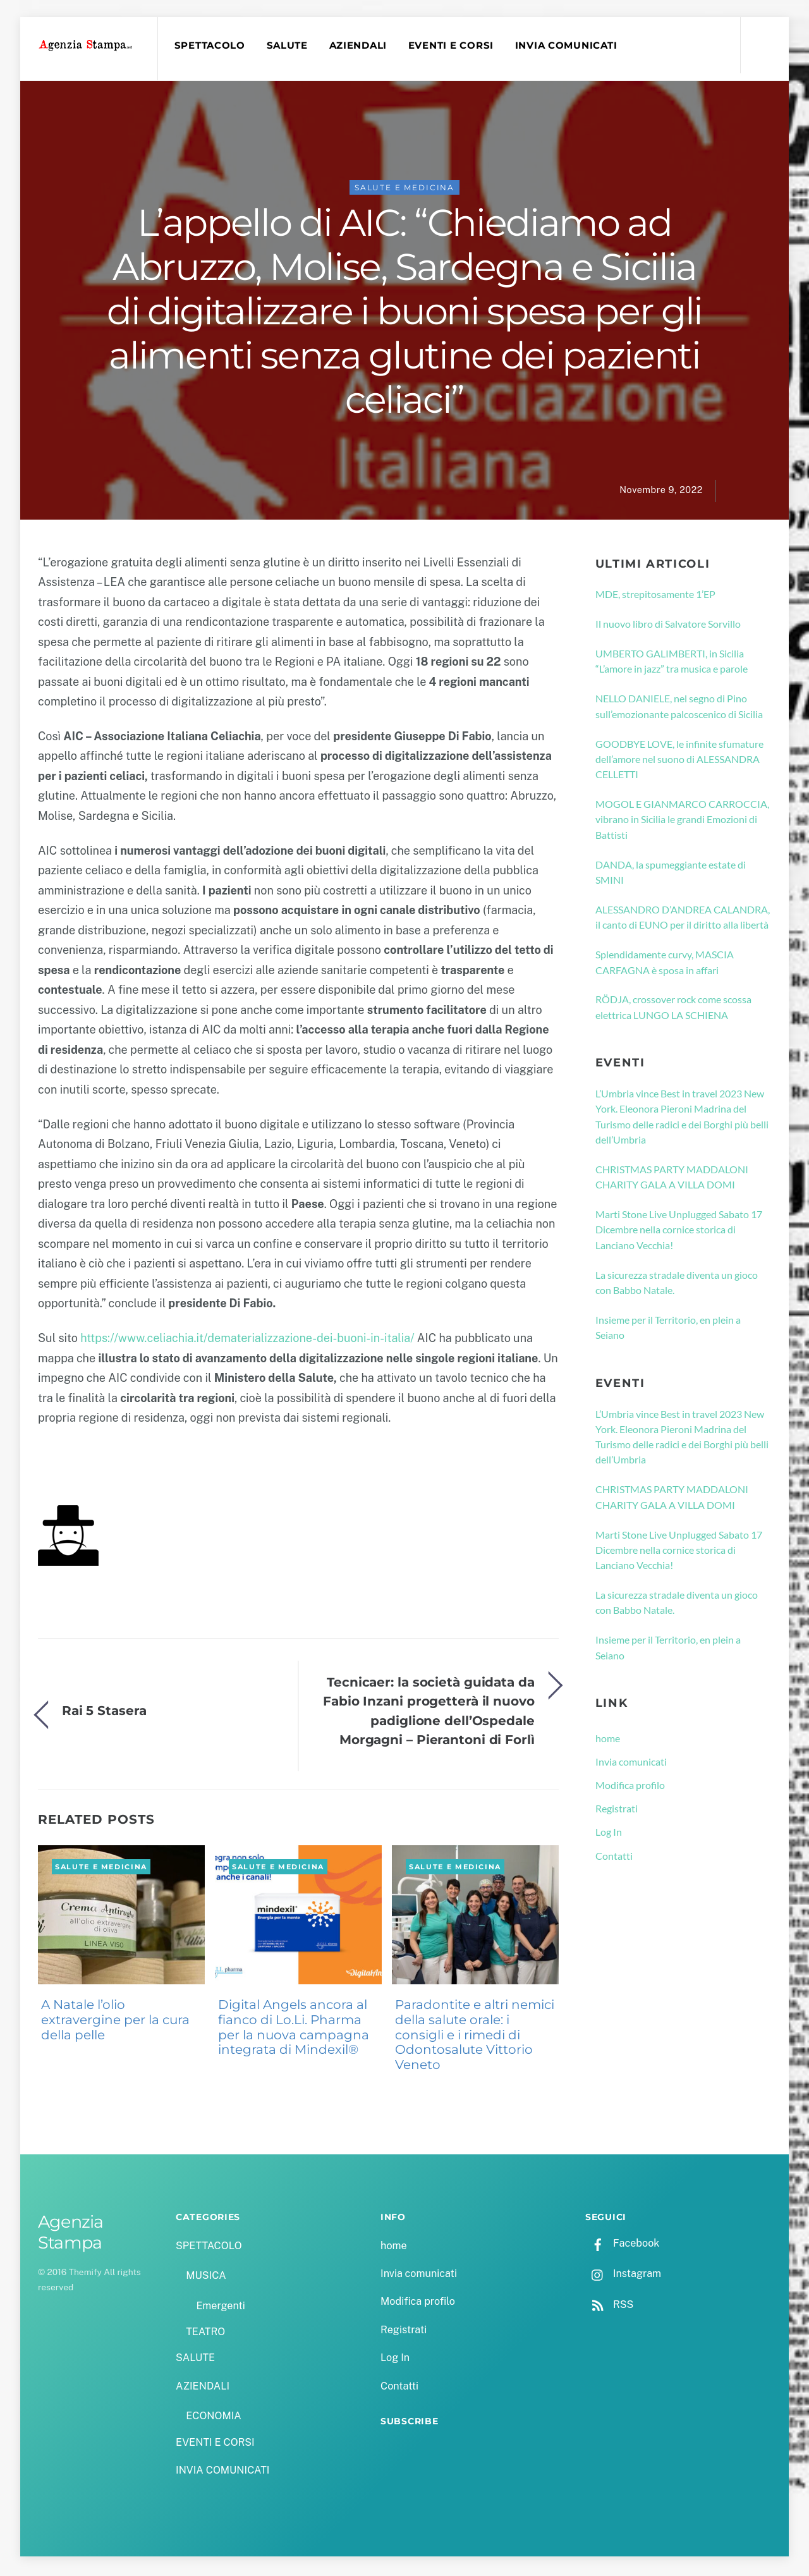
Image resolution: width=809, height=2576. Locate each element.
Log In (608, 1834)
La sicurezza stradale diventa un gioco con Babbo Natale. (676, 1284)
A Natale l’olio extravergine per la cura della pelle (115, 2021)
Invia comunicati (631, 1763)
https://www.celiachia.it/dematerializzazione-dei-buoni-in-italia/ (247, 1339)
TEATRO (205, 2334)
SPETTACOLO (211, 45)
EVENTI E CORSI (453, 45)
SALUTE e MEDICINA (404, 189)
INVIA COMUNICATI (568, 45)
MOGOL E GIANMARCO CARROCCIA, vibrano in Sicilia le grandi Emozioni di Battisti (682, 821)
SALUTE (288, 45)
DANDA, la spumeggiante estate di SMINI (670, 874)
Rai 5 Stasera (104, 1713)
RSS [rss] (609, 2306)
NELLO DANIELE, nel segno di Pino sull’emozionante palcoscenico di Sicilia (679, 708)
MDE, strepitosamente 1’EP (655, 596)
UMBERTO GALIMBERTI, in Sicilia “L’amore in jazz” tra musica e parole (671, 662)
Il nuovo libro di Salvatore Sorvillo (668, 626)
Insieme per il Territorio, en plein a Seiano (668, 1329)
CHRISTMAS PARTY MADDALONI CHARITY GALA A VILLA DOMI (671, 1178)
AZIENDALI (360, 45)
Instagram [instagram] (623, 2276)
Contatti (614, 1858)
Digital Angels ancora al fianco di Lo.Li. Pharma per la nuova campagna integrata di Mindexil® (293, 2029)
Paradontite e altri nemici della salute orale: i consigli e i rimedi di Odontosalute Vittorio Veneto (474, 2036)
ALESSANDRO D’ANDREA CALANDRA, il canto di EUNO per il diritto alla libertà (682, 918)
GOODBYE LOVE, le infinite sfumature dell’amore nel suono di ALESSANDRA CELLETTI (679, 761)
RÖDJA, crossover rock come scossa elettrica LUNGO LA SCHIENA (673, 1009)
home (607, 1740)
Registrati (616, 1810)
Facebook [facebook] (622, 2246)
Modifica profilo (630, 1787)
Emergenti (220, 2308)
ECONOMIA (213, 2418)
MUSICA (206, 2277)
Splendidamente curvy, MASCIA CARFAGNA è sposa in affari (664, 963)
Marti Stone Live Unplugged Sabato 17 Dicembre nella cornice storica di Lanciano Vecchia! (678, 1231)
